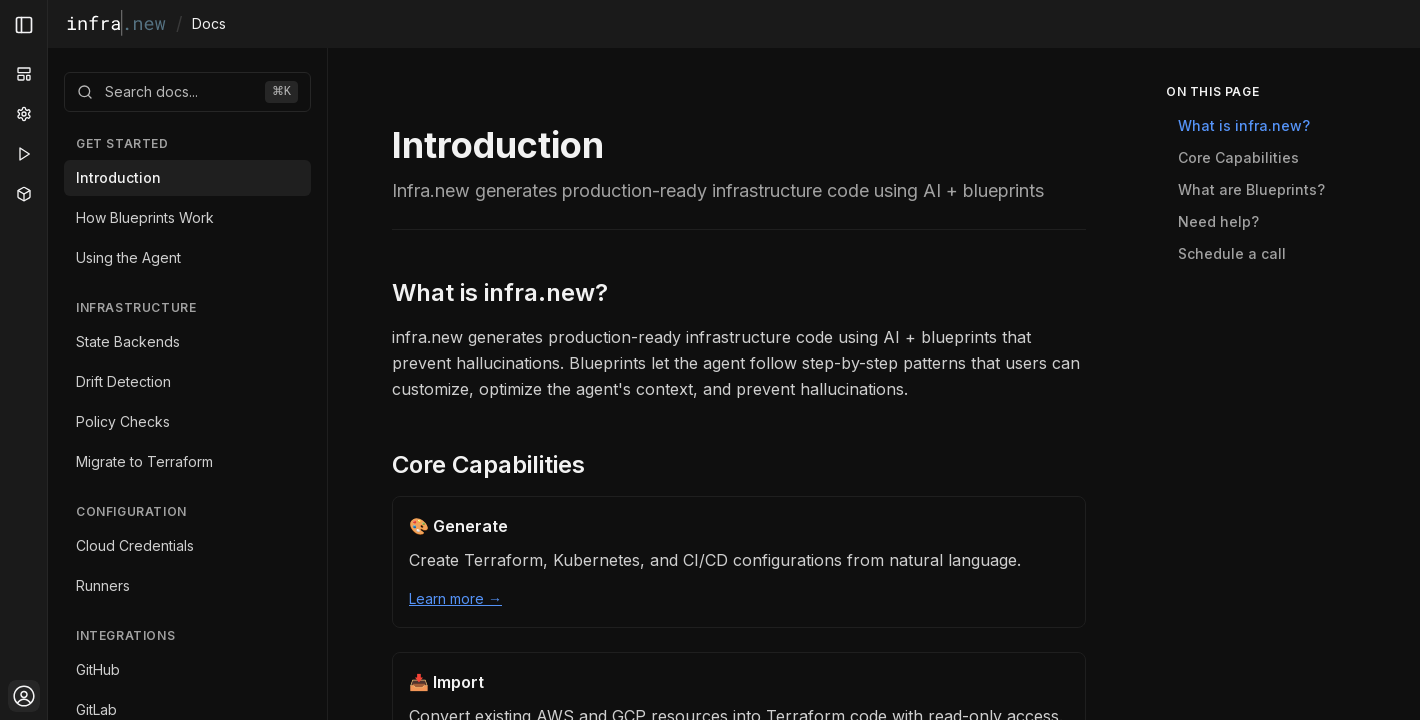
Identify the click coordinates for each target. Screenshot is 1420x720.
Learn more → (455, 598)
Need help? (1218, 221)
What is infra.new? (500, 292)
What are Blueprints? (1251, 189)
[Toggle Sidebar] (47, 360)
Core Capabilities (488, 464)
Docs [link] (209, 23)
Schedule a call (1232, 253)
